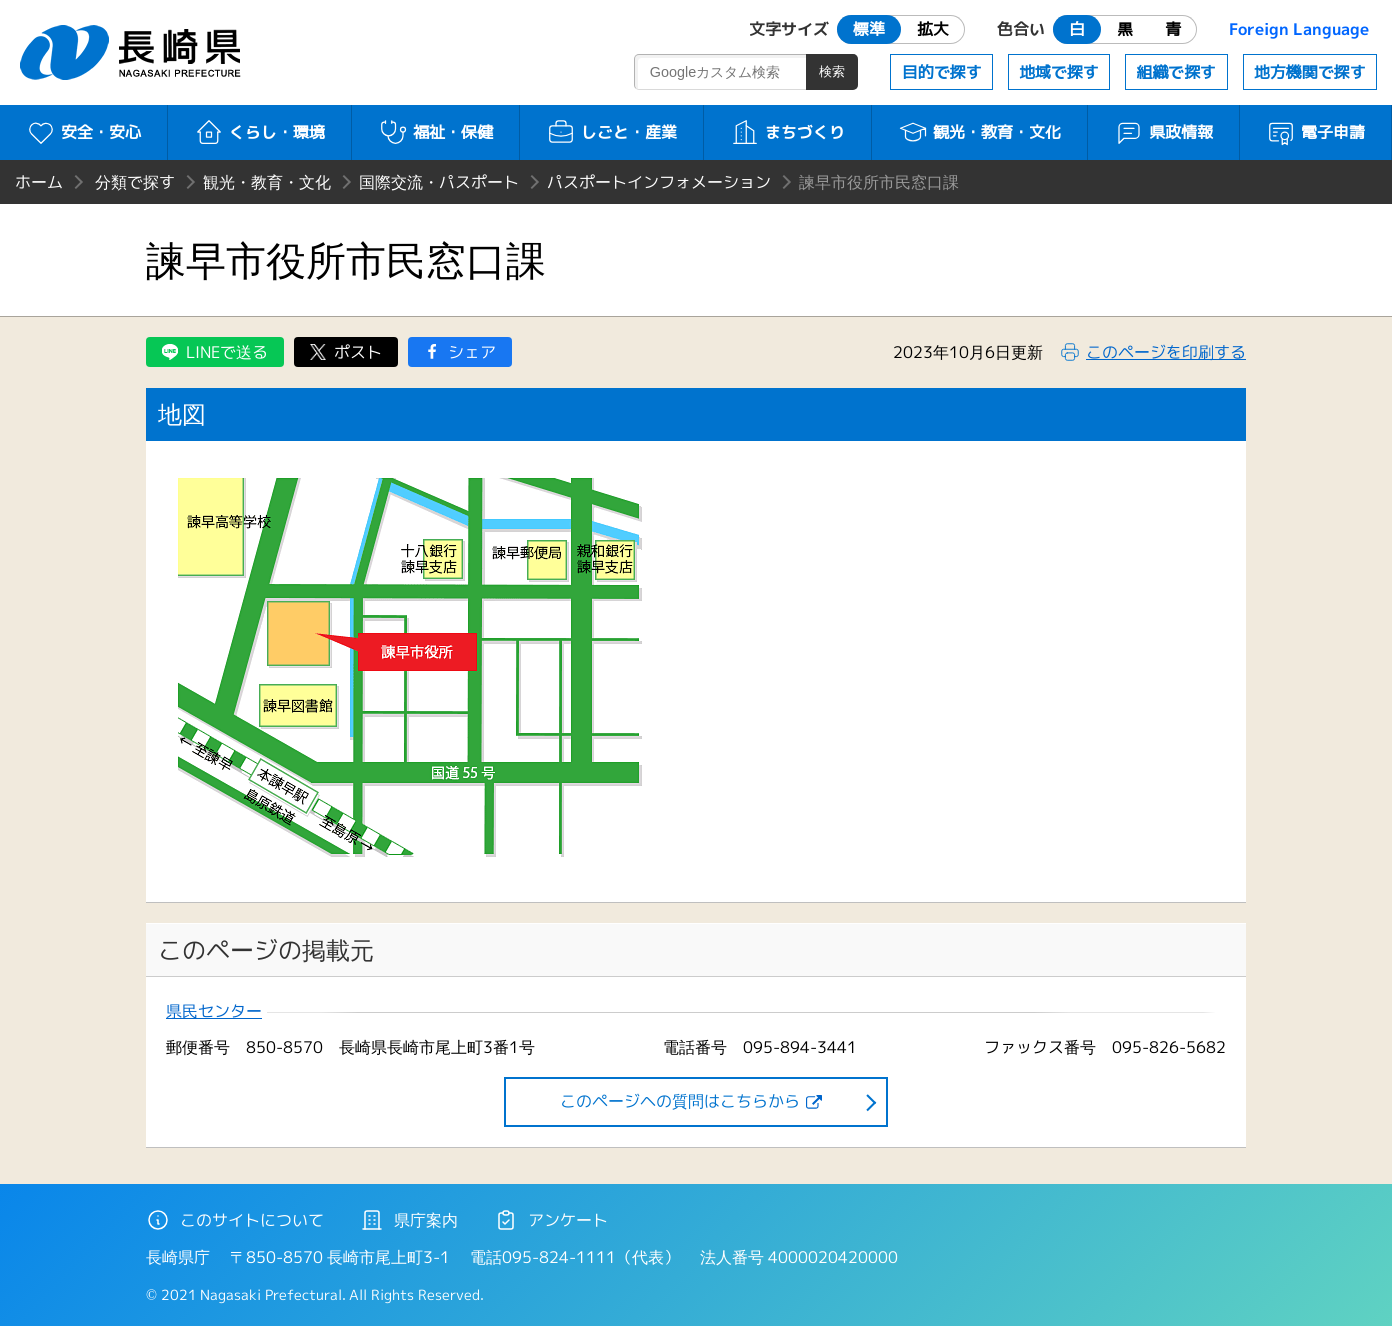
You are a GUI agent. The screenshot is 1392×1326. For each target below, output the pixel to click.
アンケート (551, 1220)
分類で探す (135, 182)
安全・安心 (83, 132)
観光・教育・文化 (979, 132)
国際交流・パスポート (439, 182)
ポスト (358, 352)
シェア (472, 352)
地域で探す (1059, 72)
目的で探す (942, 72)
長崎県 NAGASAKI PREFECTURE (133, 52)
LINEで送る (227, 352)
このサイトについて (235, 1220)
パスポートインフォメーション (659, 182)
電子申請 (1315, 132)
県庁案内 (409, 1220)
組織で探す (1176, 72)
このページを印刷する (1166, 352)
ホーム (39, 182)
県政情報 (1163, 132)
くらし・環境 (259, 132)
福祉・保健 (435, 132)
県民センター (214, 1011)
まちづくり (787, 132)
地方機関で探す (1310, 72)
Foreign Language (1299, 29)
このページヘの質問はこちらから (680, 1101)
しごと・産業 (611, 132)
